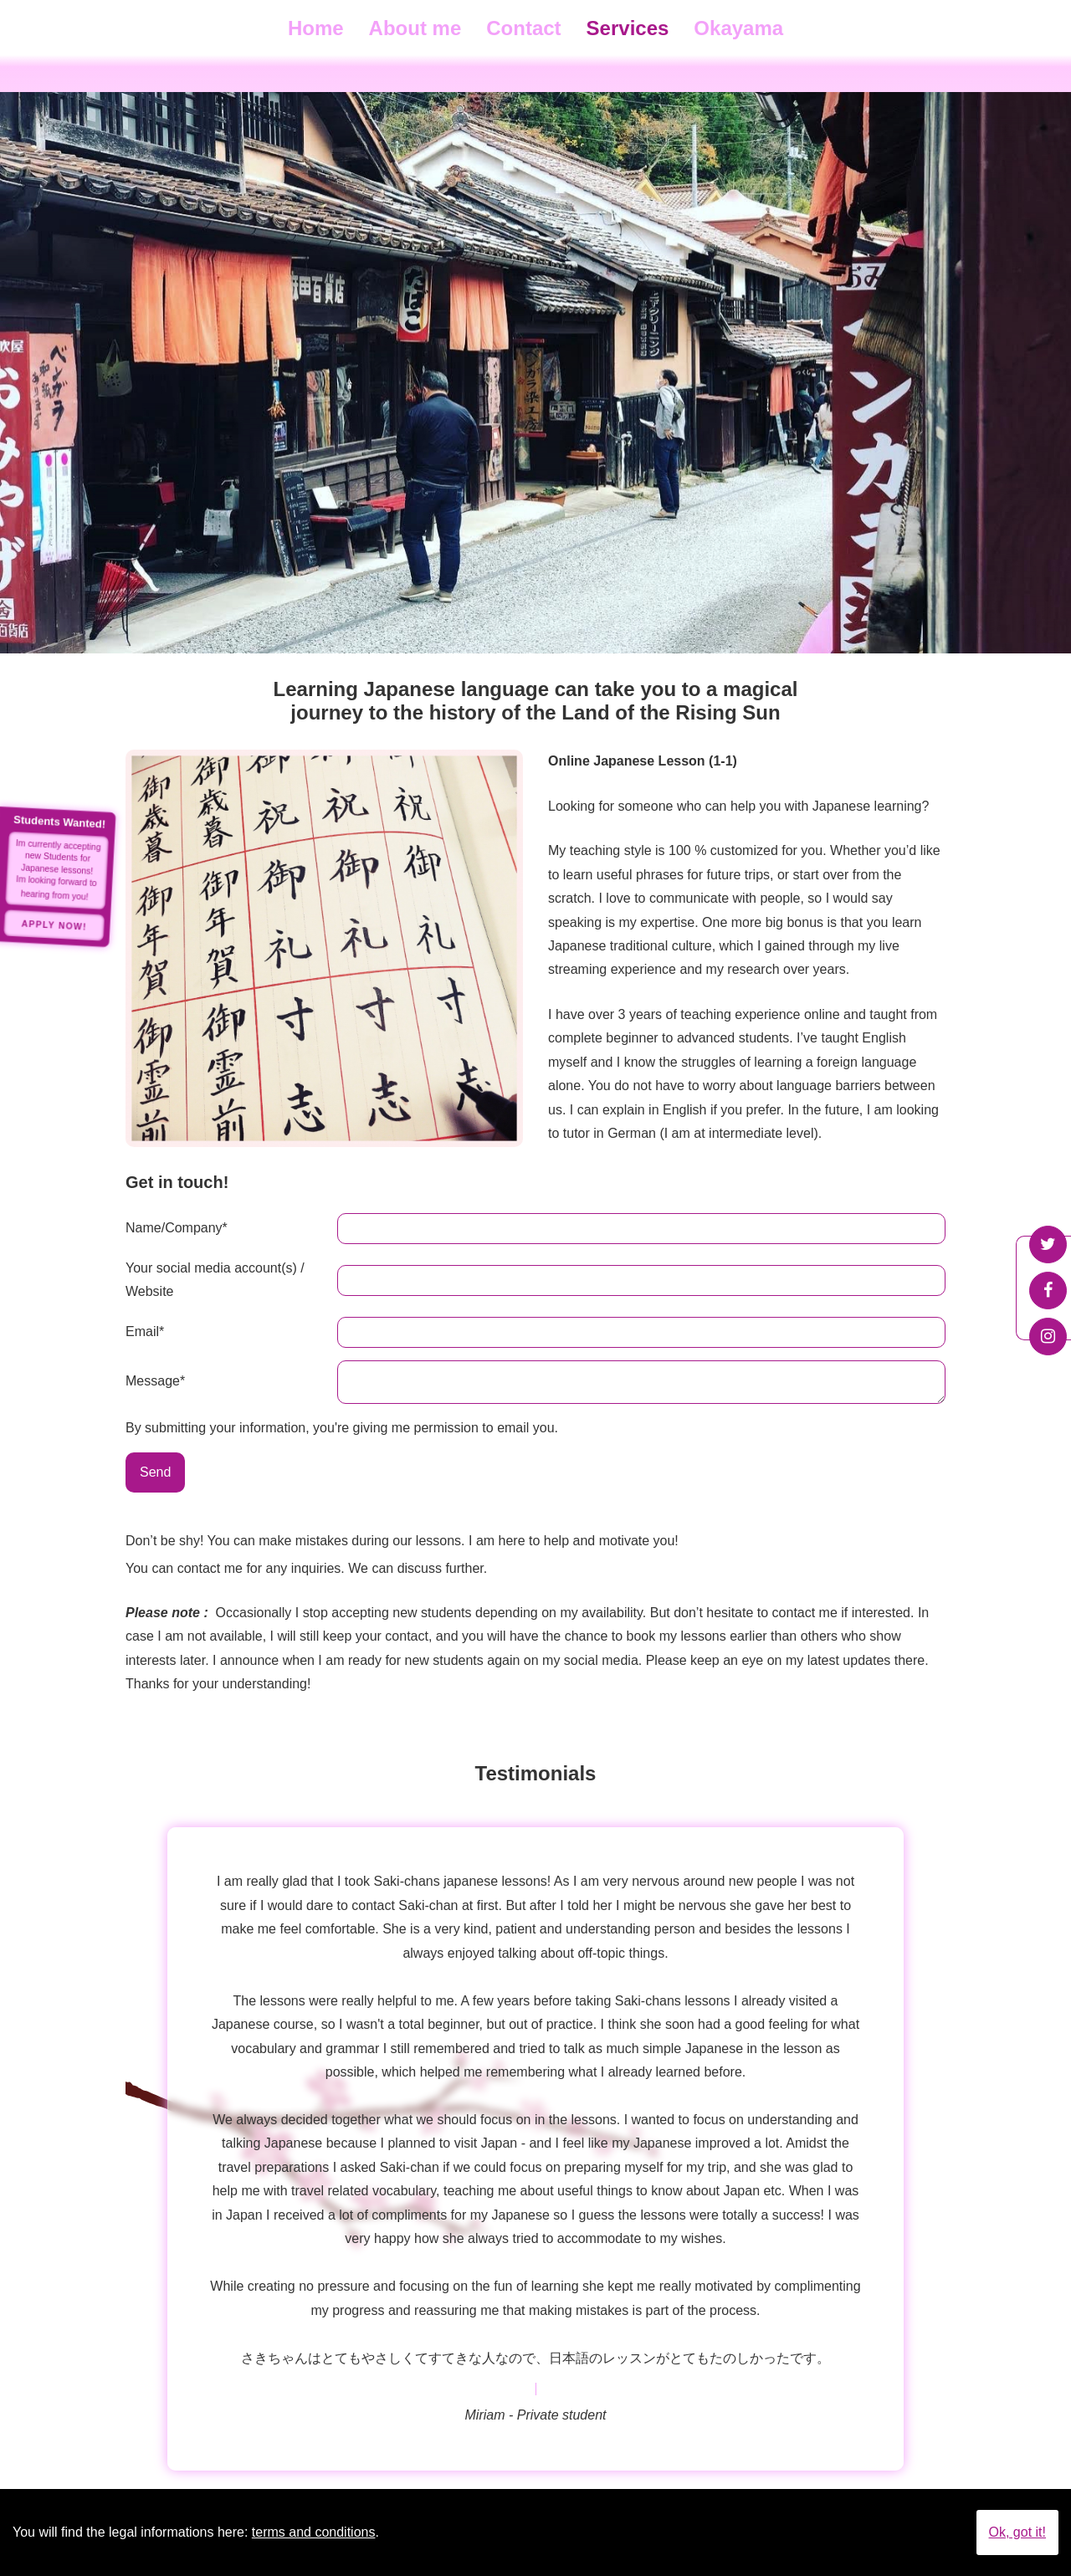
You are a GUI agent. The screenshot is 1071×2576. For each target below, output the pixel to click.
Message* (155, 1383)
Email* (145, 1331)
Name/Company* (177, 1228)
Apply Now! (54, 925)
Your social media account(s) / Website (215, 1279)
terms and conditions (314, 2532)
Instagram (1048, 1336)
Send (155, 1477)
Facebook (1048, 1290)
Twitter (1048, 1244)
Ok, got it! (1017, 2532)
